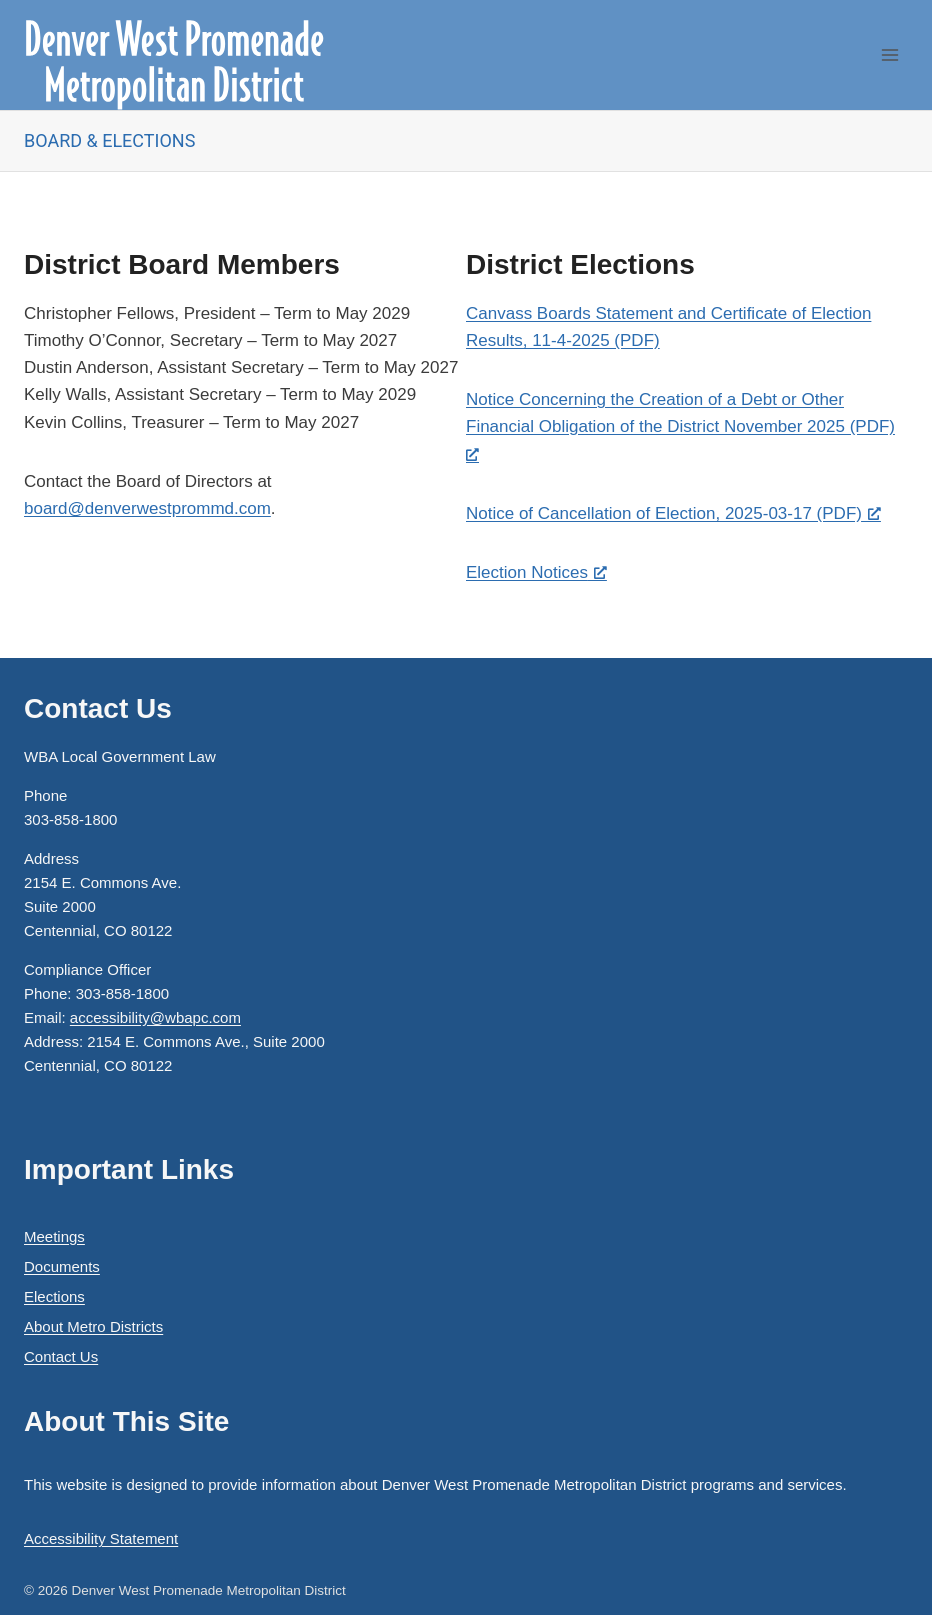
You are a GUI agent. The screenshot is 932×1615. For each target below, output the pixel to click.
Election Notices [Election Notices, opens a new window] (536, 572)
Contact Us (61, 1356)
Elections (54, 1296)
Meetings (54, 1236)
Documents (62, 1266)
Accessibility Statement (101, 1538)
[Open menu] (889, 54)
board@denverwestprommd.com (147, 508)
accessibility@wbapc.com (155, 1017)
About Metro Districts (93, 1326)
